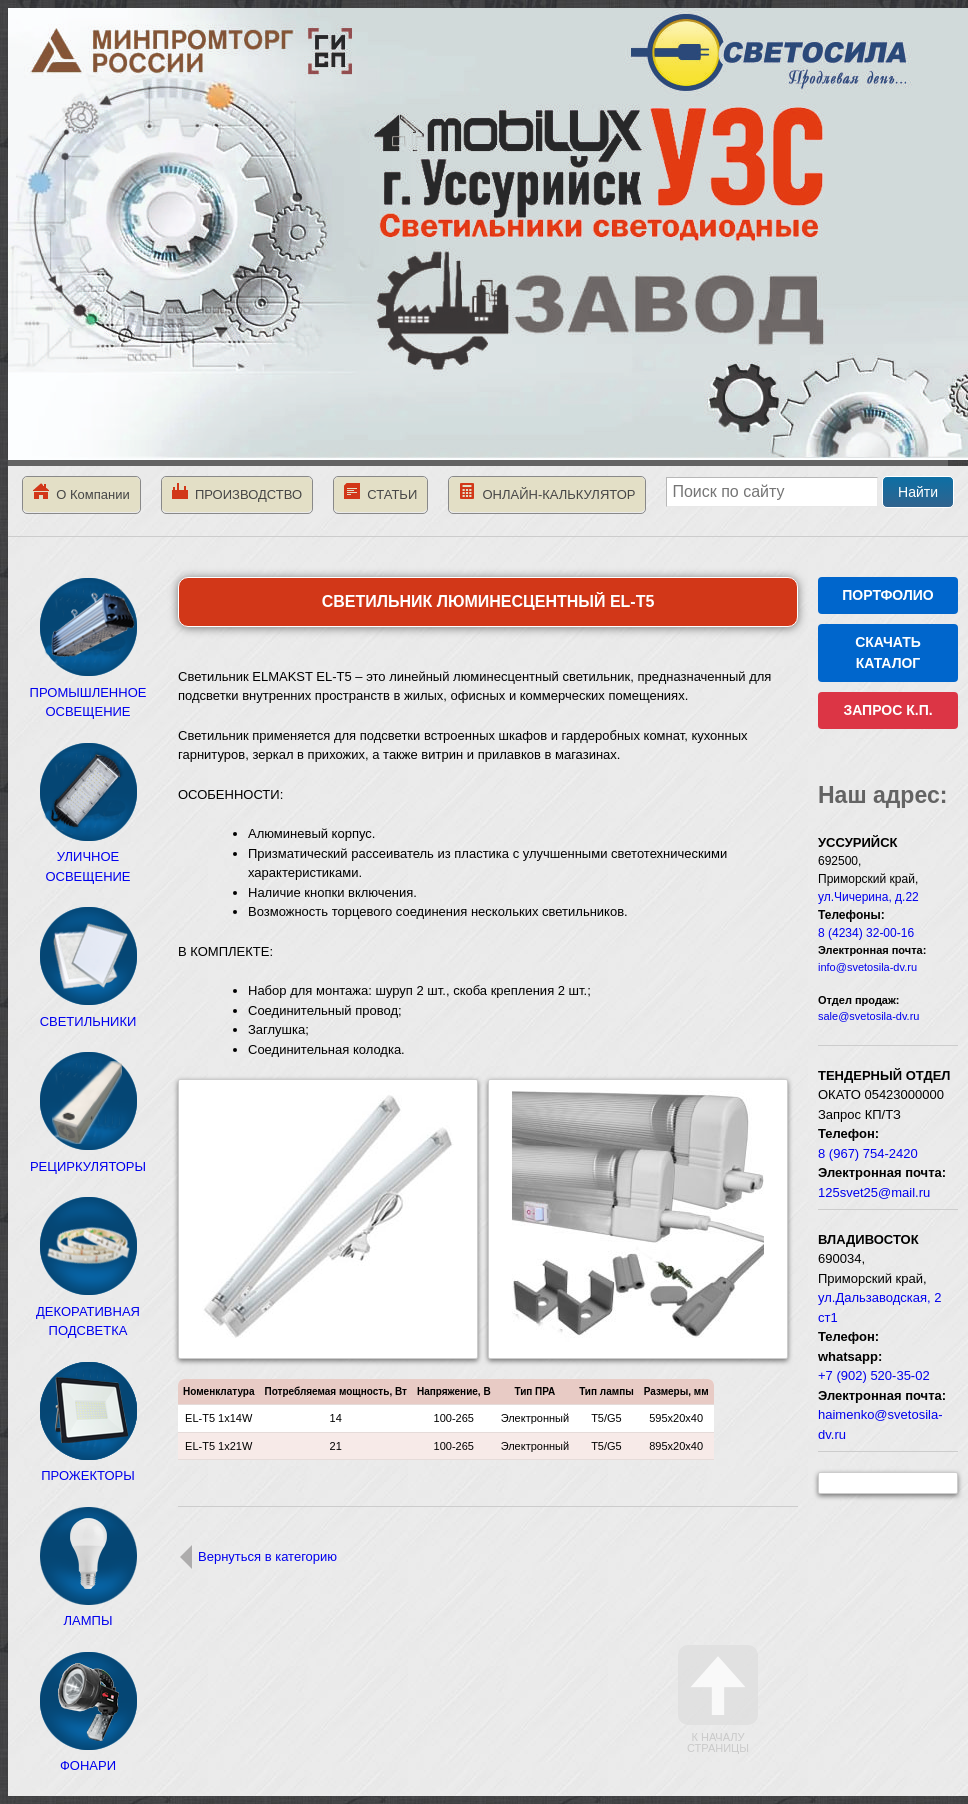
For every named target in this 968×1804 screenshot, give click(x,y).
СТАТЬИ (380, 492)
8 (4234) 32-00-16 (866, 933)
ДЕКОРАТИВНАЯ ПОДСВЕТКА (88, 1311)
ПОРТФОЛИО (887, 595)
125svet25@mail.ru (874, 1192)
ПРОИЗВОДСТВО (237, 492)
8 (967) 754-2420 (868, 1153)
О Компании (81, 492)
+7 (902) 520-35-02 (874, 1375)
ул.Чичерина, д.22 (868, 897)
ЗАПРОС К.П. (887, 710)
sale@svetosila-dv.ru (868, 1016)
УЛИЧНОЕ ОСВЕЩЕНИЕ (88, 857)
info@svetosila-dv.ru (867, 967)
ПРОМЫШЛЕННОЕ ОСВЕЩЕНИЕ (88, 692)
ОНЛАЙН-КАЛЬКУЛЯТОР (547, 492)
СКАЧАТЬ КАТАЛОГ (888, 652)
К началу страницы (718, 1699)
